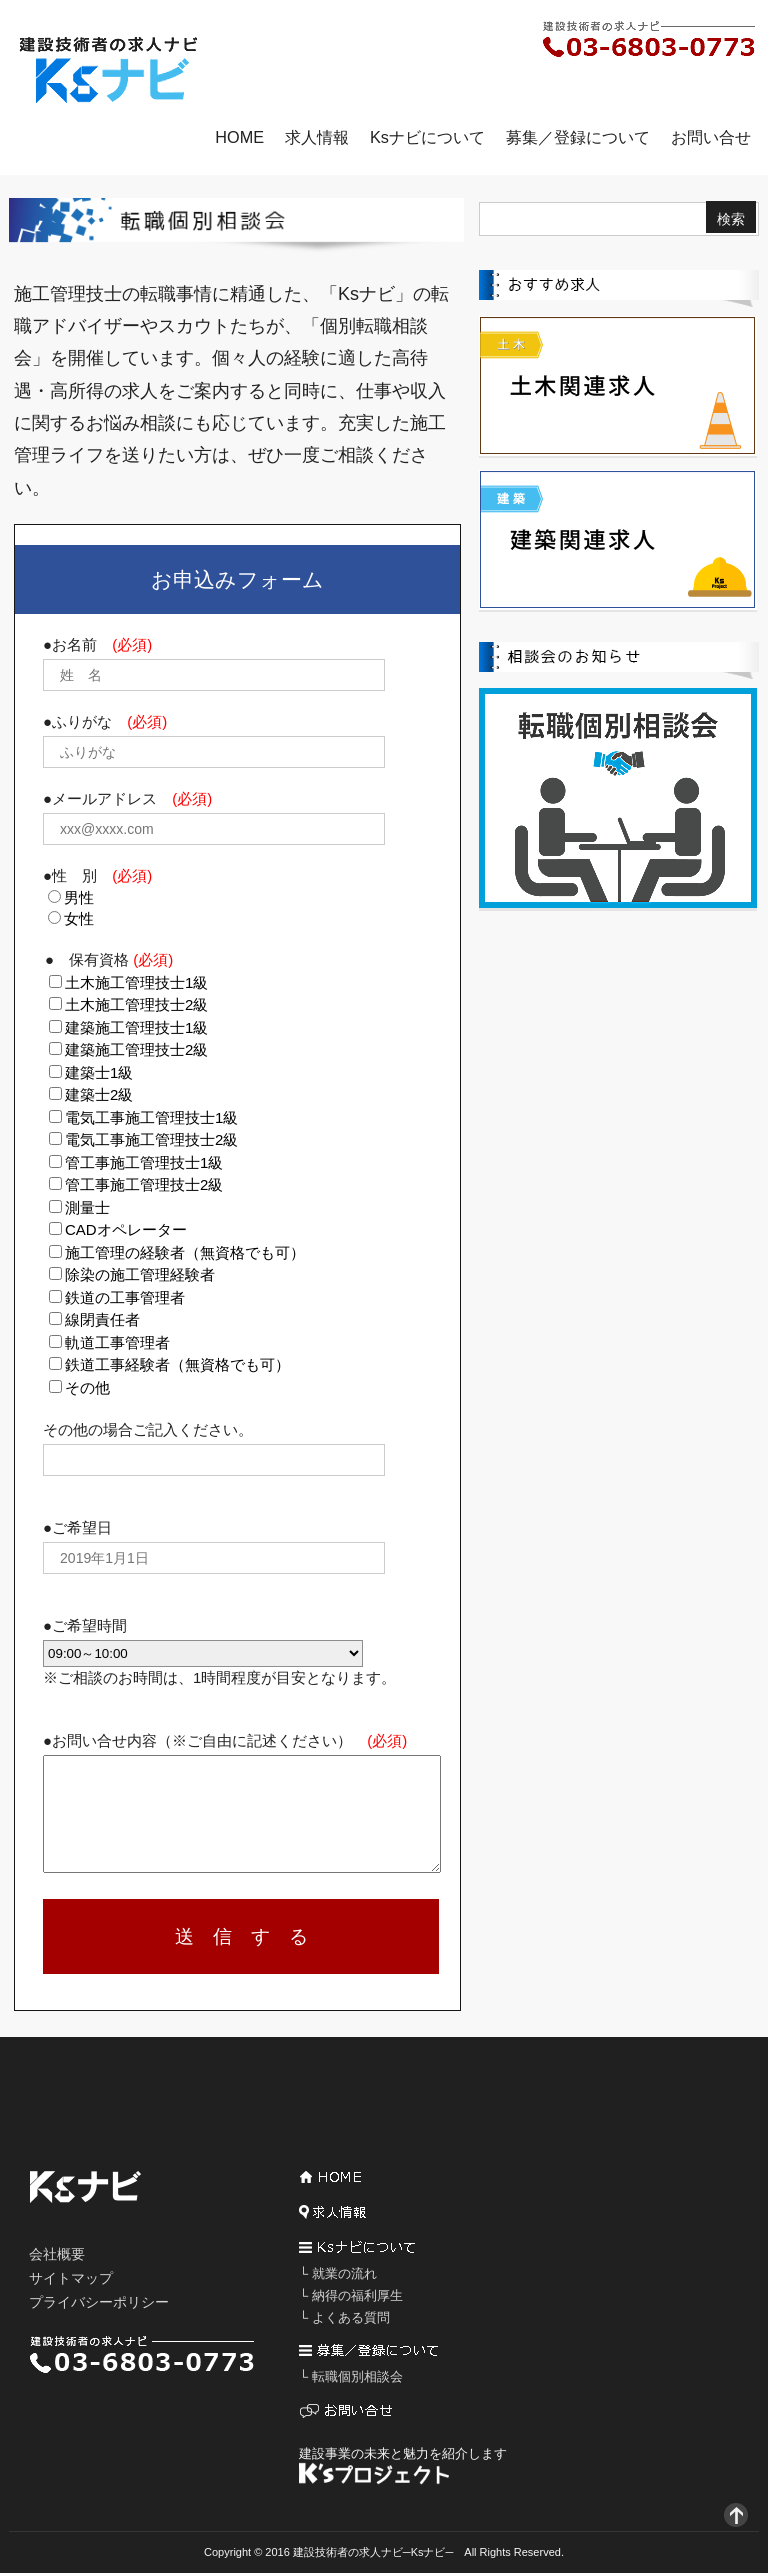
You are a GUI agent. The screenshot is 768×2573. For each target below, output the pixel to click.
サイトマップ (71, 2278)
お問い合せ (711, 137)
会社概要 (57, 2254)
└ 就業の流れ (338, 2273)
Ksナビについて (427, 137)
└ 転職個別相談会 (351, 2376)
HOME (239, 137)
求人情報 (317, 137)
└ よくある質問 (344, 2317)
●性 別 (97, 875)
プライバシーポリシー (99, 2302)
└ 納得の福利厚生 (351, 2295)
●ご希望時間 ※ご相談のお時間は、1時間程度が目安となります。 (219, 1651)
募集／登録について (578, 137)
